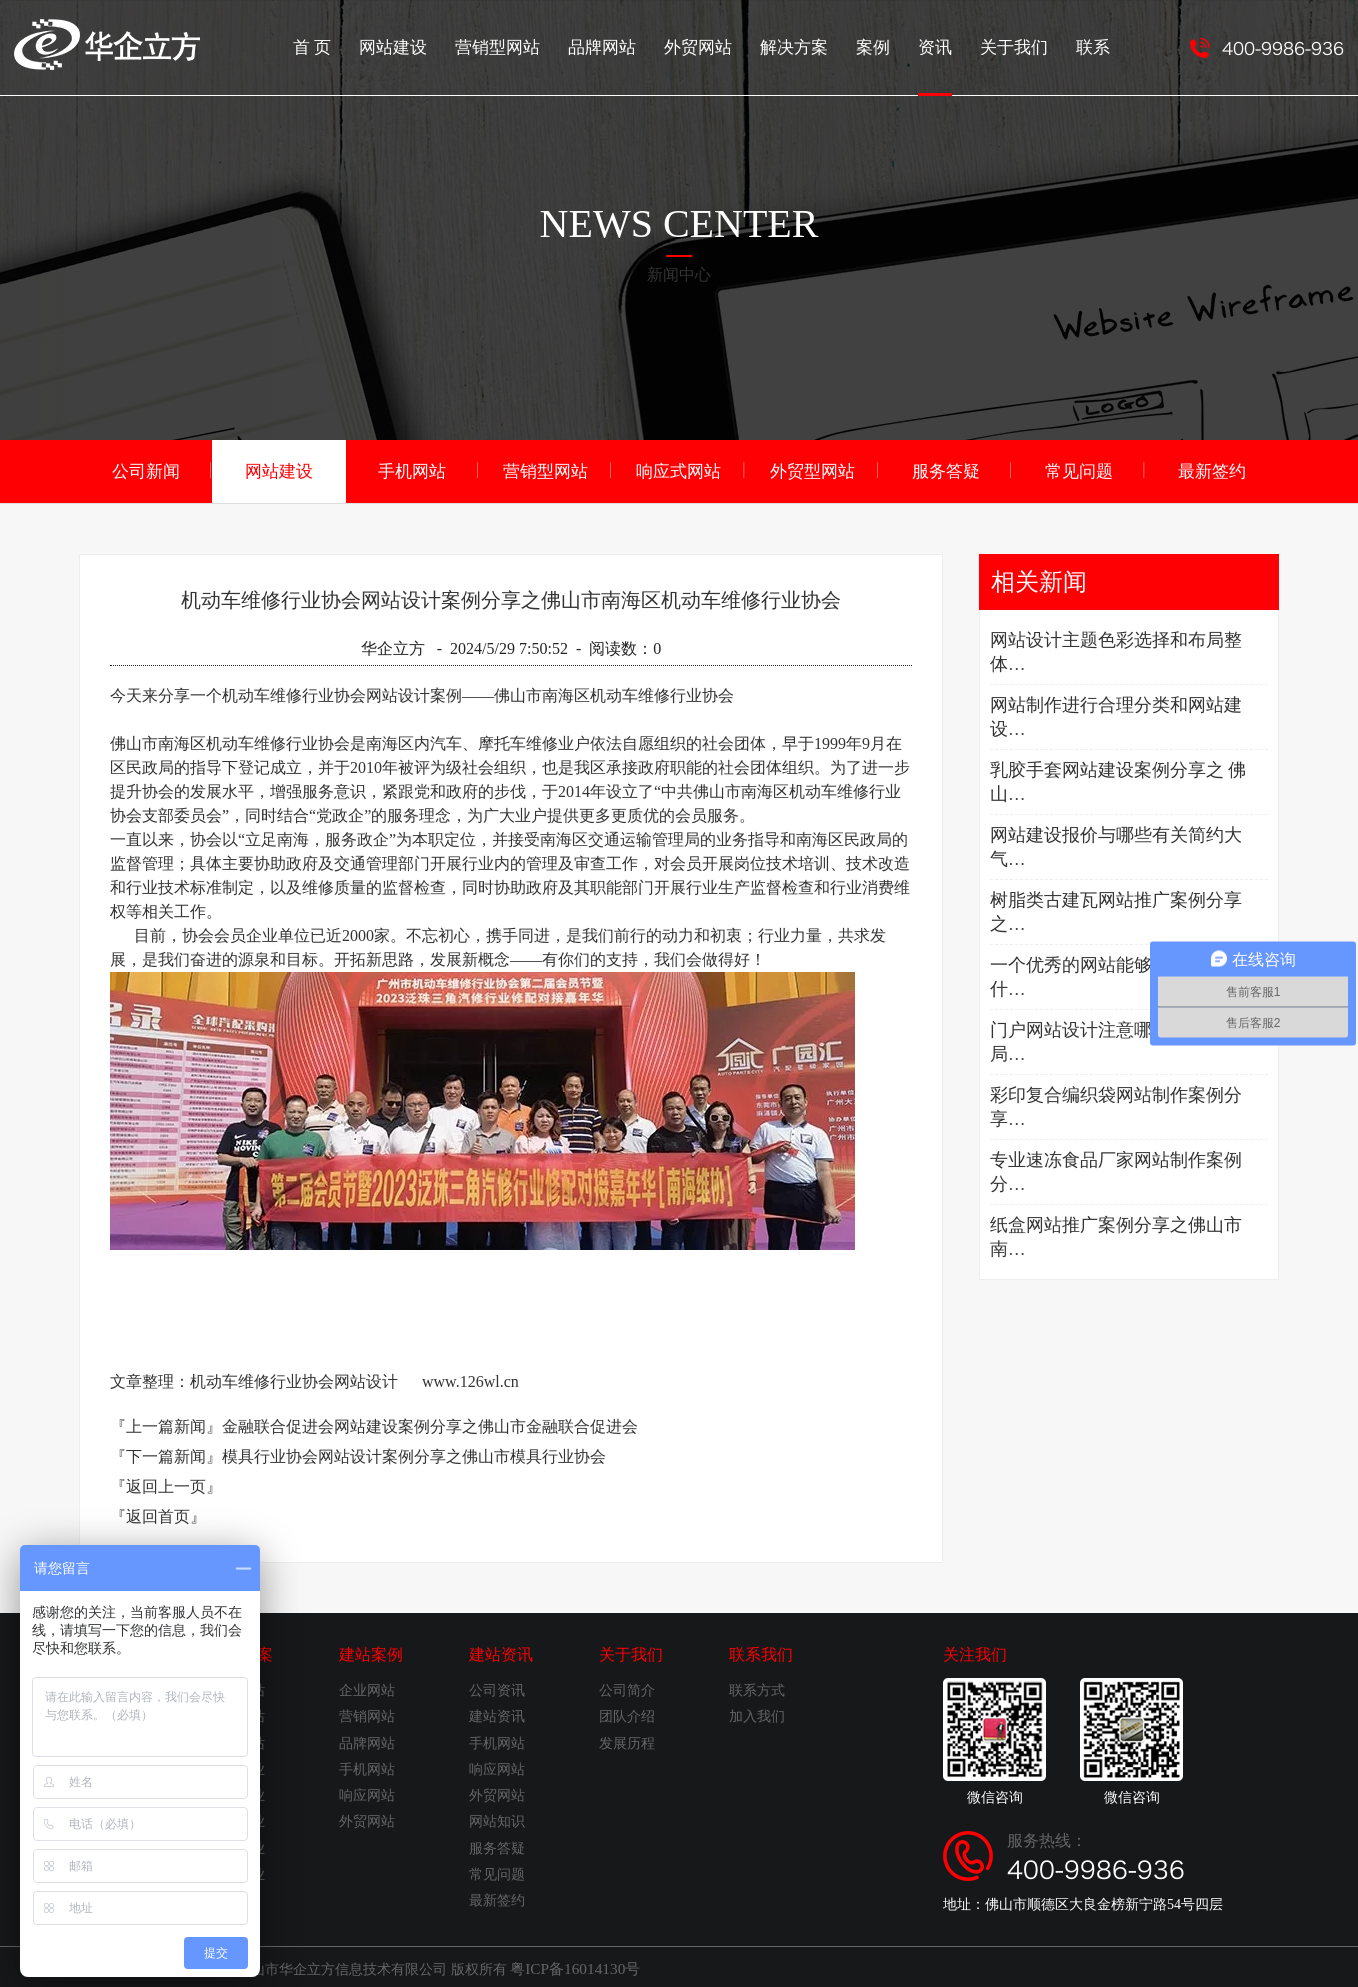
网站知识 (497, 1819)
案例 (882, 45)
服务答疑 (946, 469)
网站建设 (422, 45)
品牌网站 (622, 45)
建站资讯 (501, 1652)
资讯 (942, 65)
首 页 (344, 45)
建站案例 (371, 1652)
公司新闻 (146, 469)
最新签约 (1212, 469)
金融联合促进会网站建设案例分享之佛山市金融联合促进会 (430, 1424)
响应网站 (367, 1793)
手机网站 (412, 469)
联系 (1094, 45)
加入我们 (757, 1714)
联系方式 (757, 1688)
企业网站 (367, 1688)
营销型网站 (522, 45)
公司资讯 (497, 1688)
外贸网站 (714, 45)
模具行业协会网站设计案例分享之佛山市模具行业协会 (414, 1454)
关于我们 (1018, 45)
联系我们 (761, 1652)
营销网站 (367, 1714)
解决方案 (806, 45)
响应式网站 (679, 469)
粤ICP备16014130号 (570, 1965)
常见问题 (1079, 469)
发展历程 (627, 1741)
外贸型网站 (812, 469)
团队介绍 (627, 1714)
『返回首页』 (158, 1514)
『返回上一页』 (166, 1484)
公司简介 (627, 1688)
